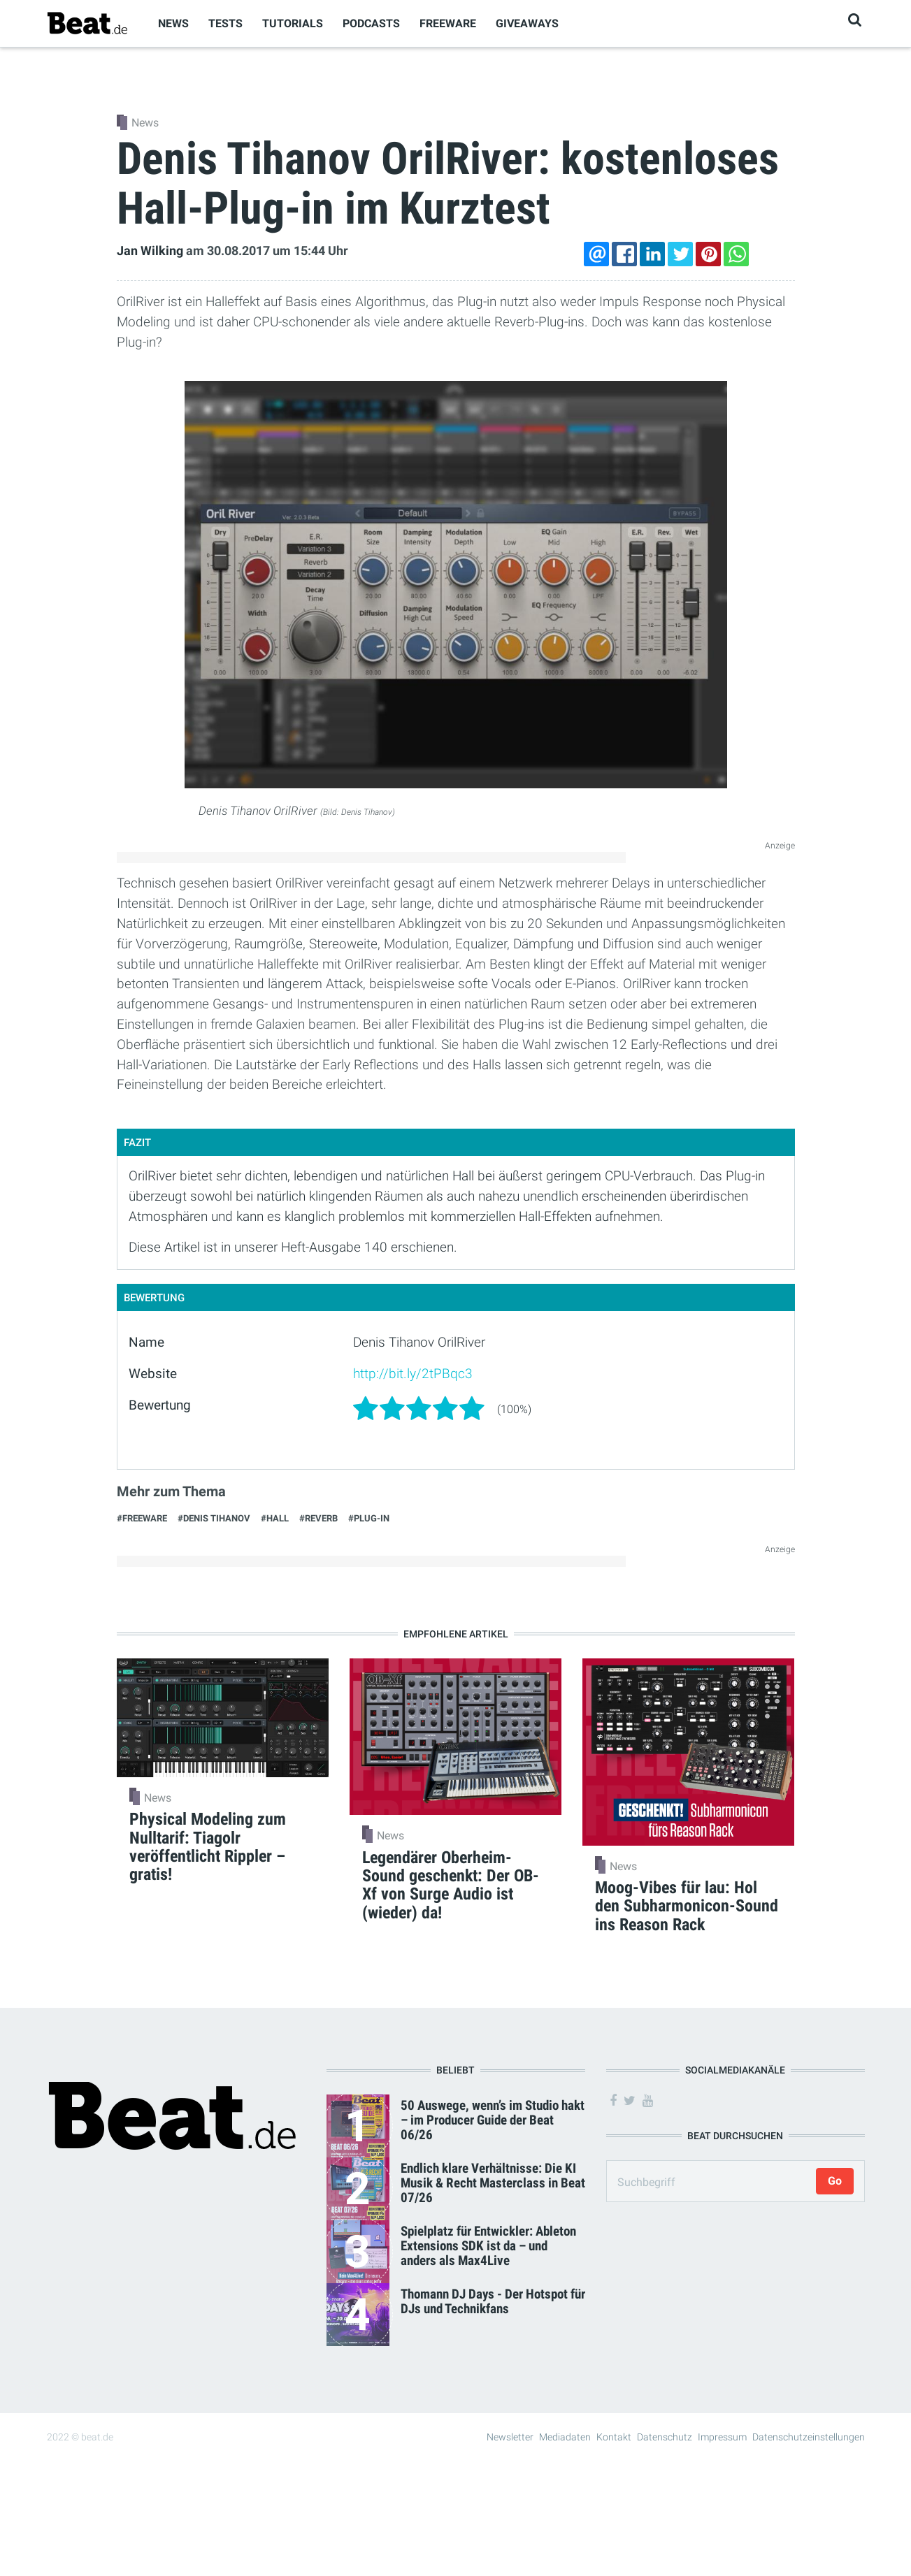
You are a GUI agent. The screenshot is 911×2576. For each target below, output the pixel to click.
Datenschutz (664, 2437)
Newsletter (510, 2437)
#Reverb (318, 1518)
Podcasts (371, 23)
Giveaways (527, 23)
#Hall (275, 1518)
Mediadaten (565, 2437)
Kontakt (613, 2437)
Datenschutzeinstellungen (808, 2437)
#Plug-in (368, 1518)
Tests (225, 23)
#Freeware (142, 1518)
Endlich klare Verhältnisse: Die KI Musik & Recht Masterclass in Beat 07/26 (493, 2183)
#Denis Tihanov (214, 1518)
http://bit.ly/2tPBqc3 (413, 1374)
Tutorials (292, 23)
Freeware (447, 23)
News (173, 23)
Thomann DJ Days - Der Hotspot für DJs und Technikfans (493, 2301)
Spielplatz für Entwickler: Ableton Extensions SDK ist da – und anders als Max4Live (488, 2246)
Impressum (722, 2437)
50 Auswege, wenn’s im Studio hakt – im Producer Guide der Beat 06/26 (492, 2120)
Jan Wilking (150, 251)
